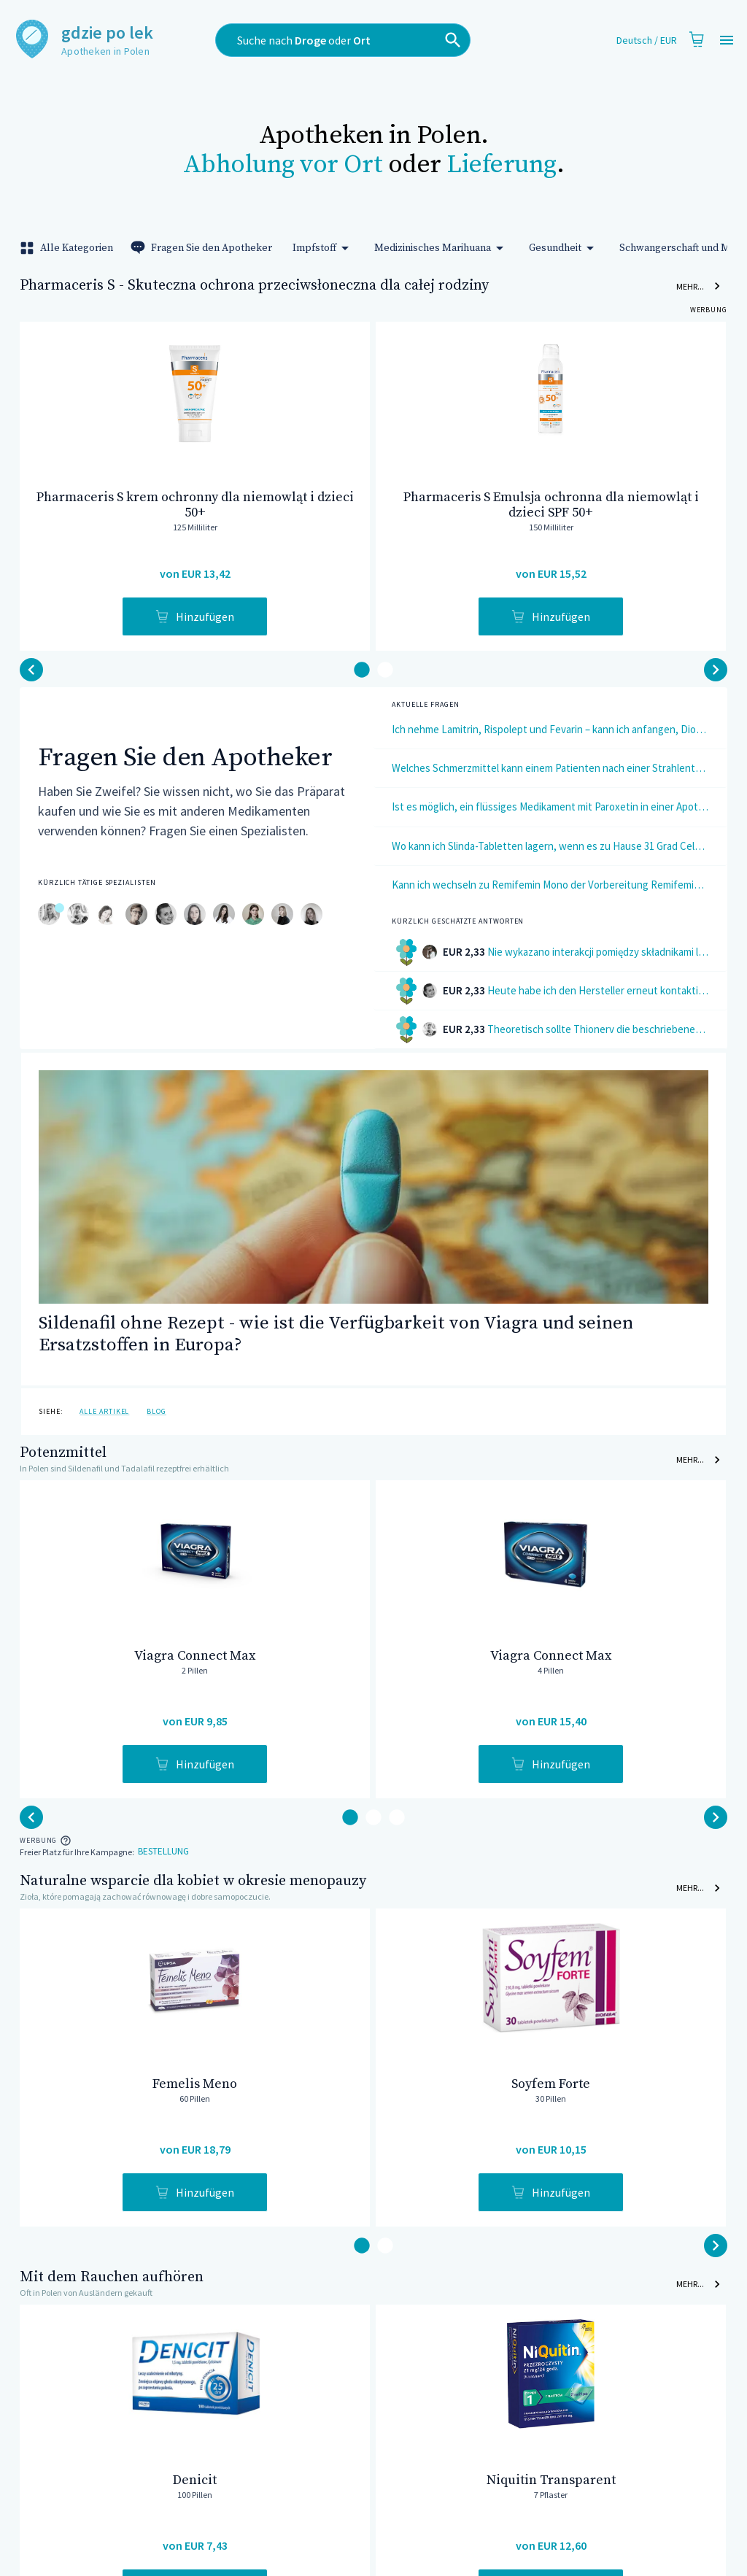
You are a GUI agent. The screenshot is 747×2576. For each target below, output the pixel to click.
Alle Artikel (104, 1411)
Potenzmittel (63, 1453)
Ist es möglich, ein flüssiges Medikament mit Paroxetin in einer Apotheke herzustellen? (550, 806)
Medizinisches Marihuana (441, 248)
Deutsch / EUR (647, 40)
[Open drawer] (726, 40)
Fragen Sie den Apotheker (203, 248)
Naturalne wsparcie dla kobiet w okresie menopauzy (193, 1881)
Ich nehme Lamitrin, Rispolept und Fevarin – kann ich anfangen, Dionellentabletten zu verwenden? (550, 729)
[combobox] (365, 40)
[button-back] (715, 669)
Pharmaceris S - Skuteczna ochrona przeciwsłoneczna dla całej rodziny (254, 285)
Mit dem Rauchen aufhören (112, 2277)
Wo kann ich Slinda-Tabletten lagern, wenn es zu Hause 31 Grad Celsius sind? (550, 846)
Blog (156, 1411)
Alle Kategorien (68, 248)
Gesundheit (564, 248)
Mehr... (698, 286)
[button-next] (31, 669)
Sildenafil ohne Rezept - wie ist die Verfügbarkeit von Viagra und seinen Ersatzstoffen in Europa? (336, 1334)
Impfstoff (323, 248)
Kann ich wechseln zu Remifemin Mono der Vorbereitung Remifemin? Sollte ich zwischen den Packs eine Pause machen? (550, 884)
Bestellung (163, 1852)
